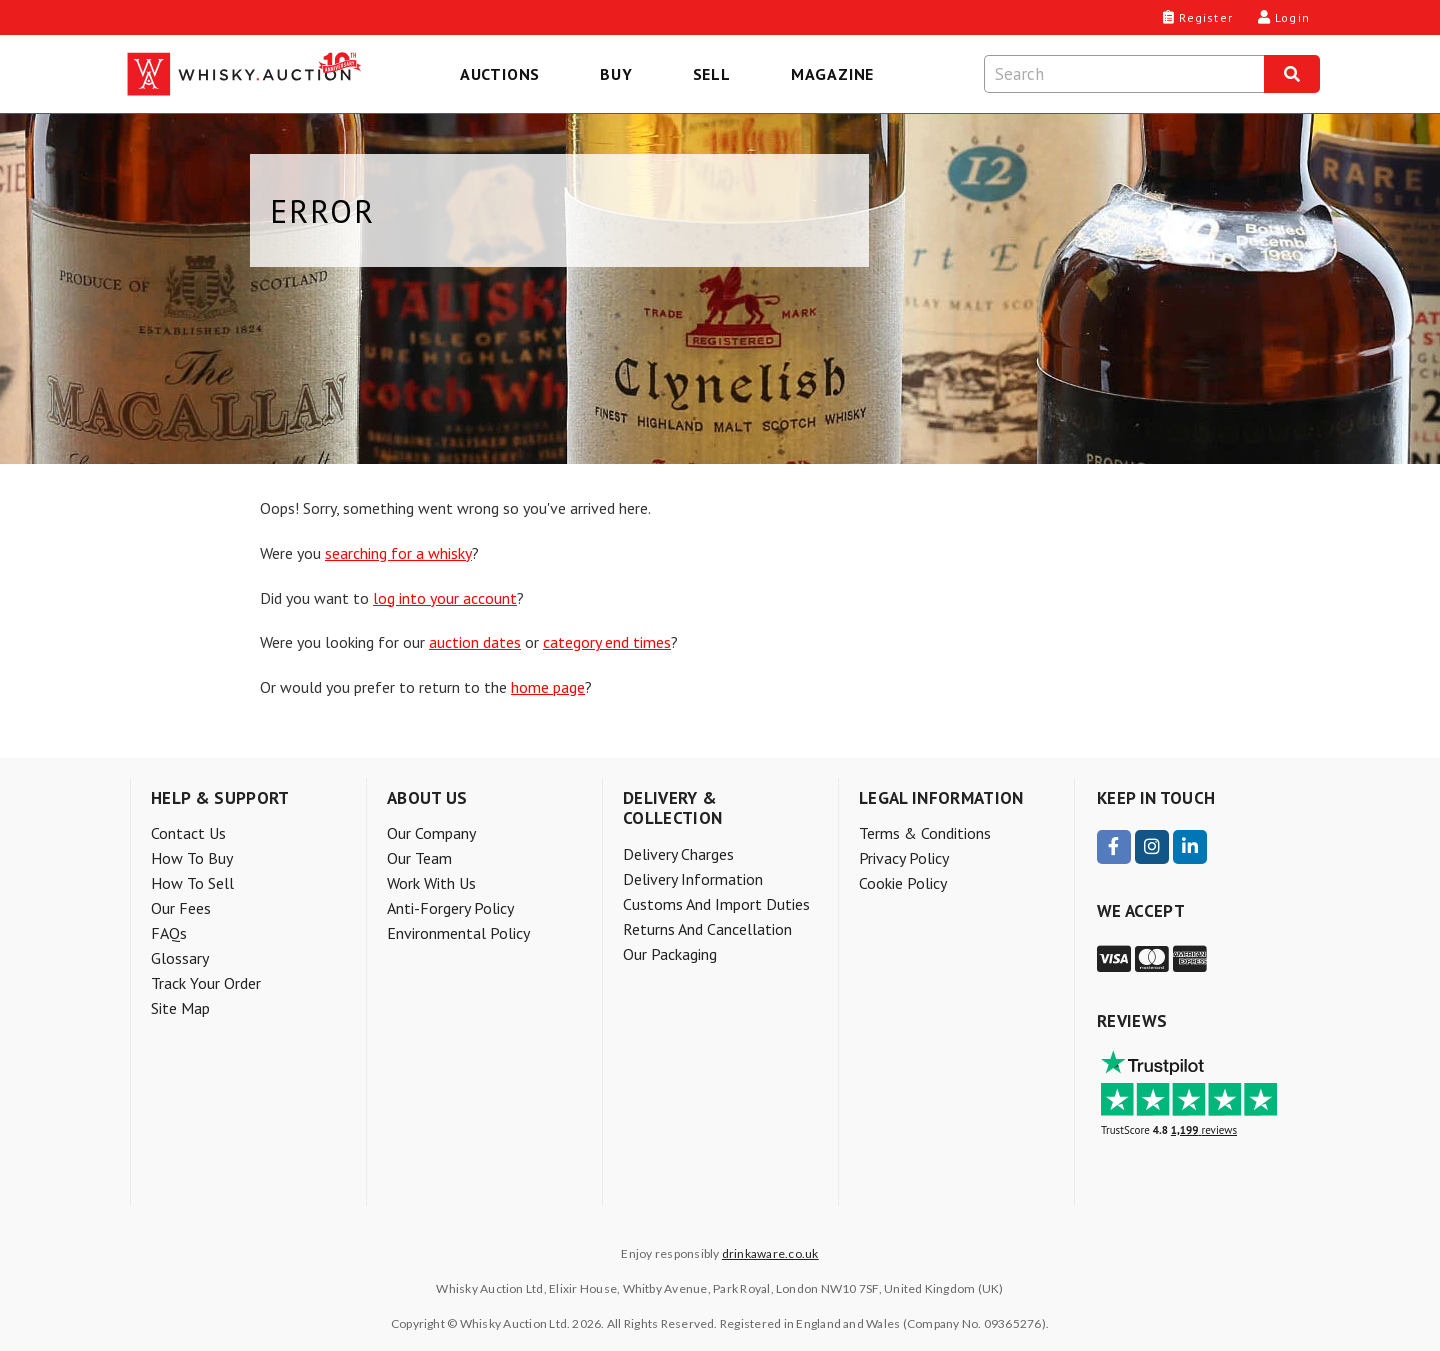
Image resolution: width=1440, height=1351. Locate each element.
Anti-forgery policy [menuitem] (450, 908)
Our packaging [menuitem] (670, 954)
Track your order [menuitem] (206, 983)
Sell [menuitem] (712, 74)
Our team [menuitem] (419, 858)
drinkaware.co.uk (770, 1253)
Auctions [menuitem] (500, 74)
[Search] (1292, 74)
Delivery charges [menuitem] (678, 854)
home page (548, 687)
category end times (607, 642)
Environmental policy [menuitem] (458, 933)
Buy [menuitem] (616, 74)
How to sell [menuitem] (192, 883)
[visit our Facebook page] (1114, 847)
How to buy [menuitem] (192, 858)
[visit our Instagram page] (1152, 847)
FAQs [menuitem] (169, 933)
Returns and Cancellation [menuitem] (707, 929)
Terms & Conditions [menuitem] (925, 833)
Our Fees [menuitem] (181, 908)
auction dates (475, 642)
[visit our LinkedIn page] (1190, 847)
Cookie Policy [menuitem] (903, 883)
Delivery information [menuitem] (693, 879)
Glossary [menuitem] (180, 958)
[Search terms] (1124, 74)
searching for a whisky (398, 553)
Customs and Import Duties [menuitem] (716, 904)
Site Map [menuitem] (180, 1008)
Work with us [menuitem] (431, 883)
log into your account (445, 598)
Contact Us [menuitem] (188, 833)
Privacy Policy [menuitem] (904, 858)
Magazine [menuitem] (832, 74)
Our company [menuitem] (431, 833)
